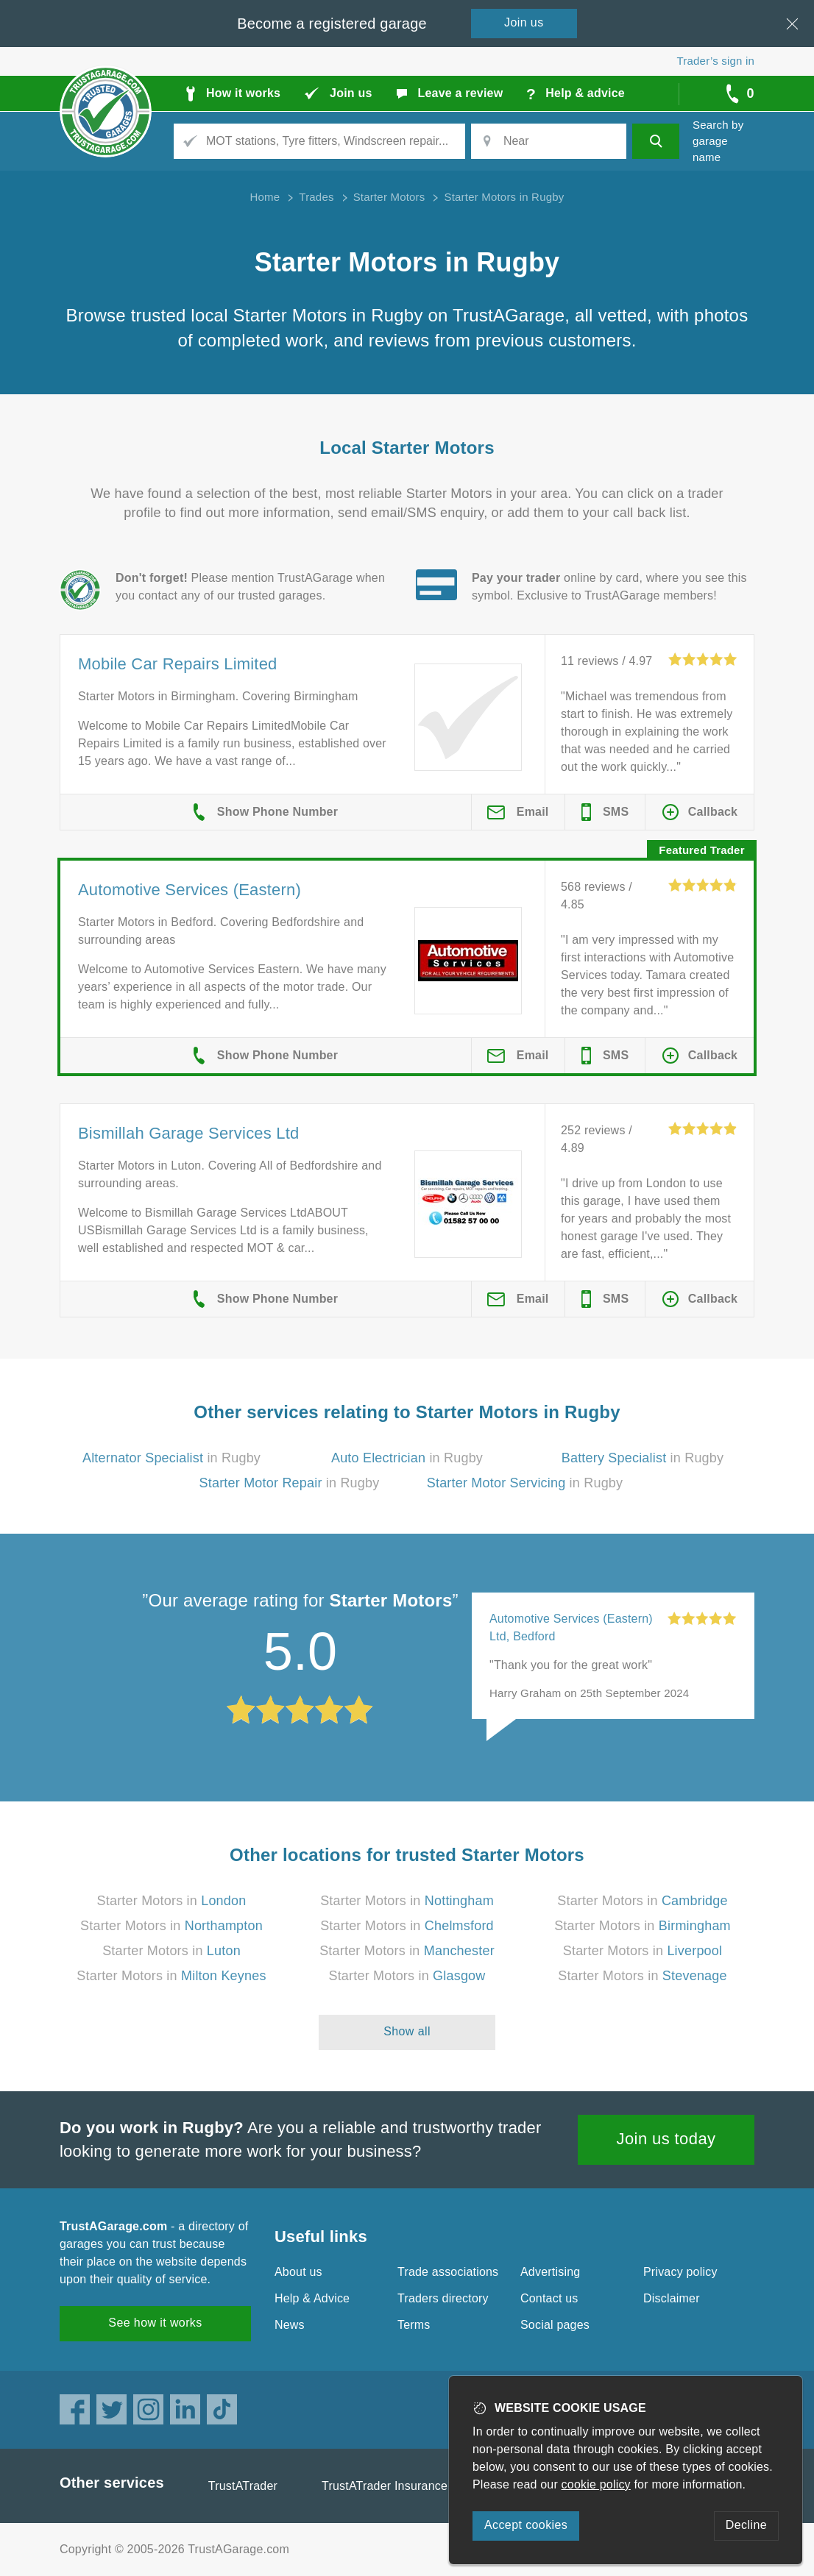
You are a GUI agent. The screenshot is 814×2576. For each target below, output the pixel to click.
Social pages (555, 2325)
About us (298, 2272)
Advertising (550, 2272)
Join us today (666, 2139)
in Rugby (171, 1458)
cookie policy (596, 2484)
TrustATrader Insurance (384, 2486)
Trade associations (447, 2272)
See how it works (155, 2322)
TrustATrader (242, 2486)
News (290, 2325)
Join (524, 22)
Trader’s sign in (715, 60)
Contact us (549, 2298)
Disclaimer (671, 2298)
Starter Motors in (172, 1900)
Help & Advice (312, 2298)
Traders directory (443, 2298)
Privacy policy (680, 2272)
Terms (414, 2325)
